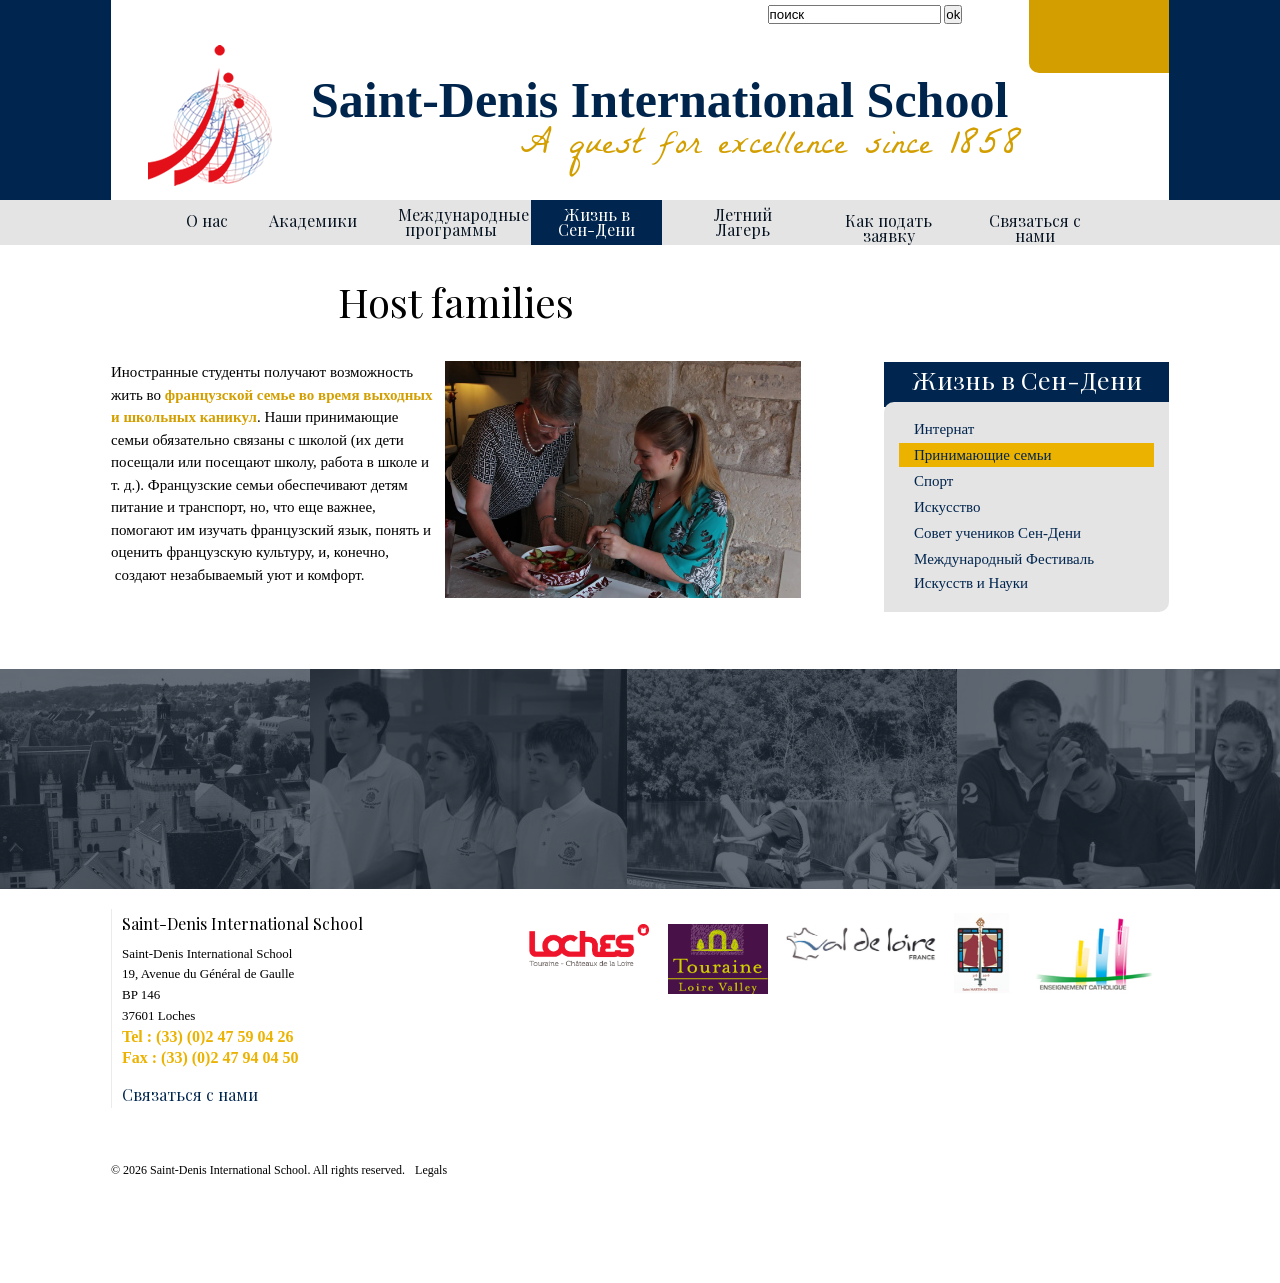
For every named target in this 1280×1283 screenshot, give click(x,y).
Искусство (947, 507)
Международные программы (457, 222)
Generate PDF (792, 266)
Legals (431, 1170)
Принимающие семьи (983, 455)
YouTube (155, 50)
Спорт (933, 481)
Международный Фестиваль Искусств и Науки (1004, 571)
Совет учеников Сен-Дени (997, 533)
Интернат (944, 429)
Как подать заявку (888, 227)
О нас (207, 220)
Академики (313, 220)
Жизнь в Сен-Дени (596, 222)
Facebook (131, 50)
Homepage (137, 222)
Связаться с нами (1035, 227)
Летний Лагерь (743, 222)
